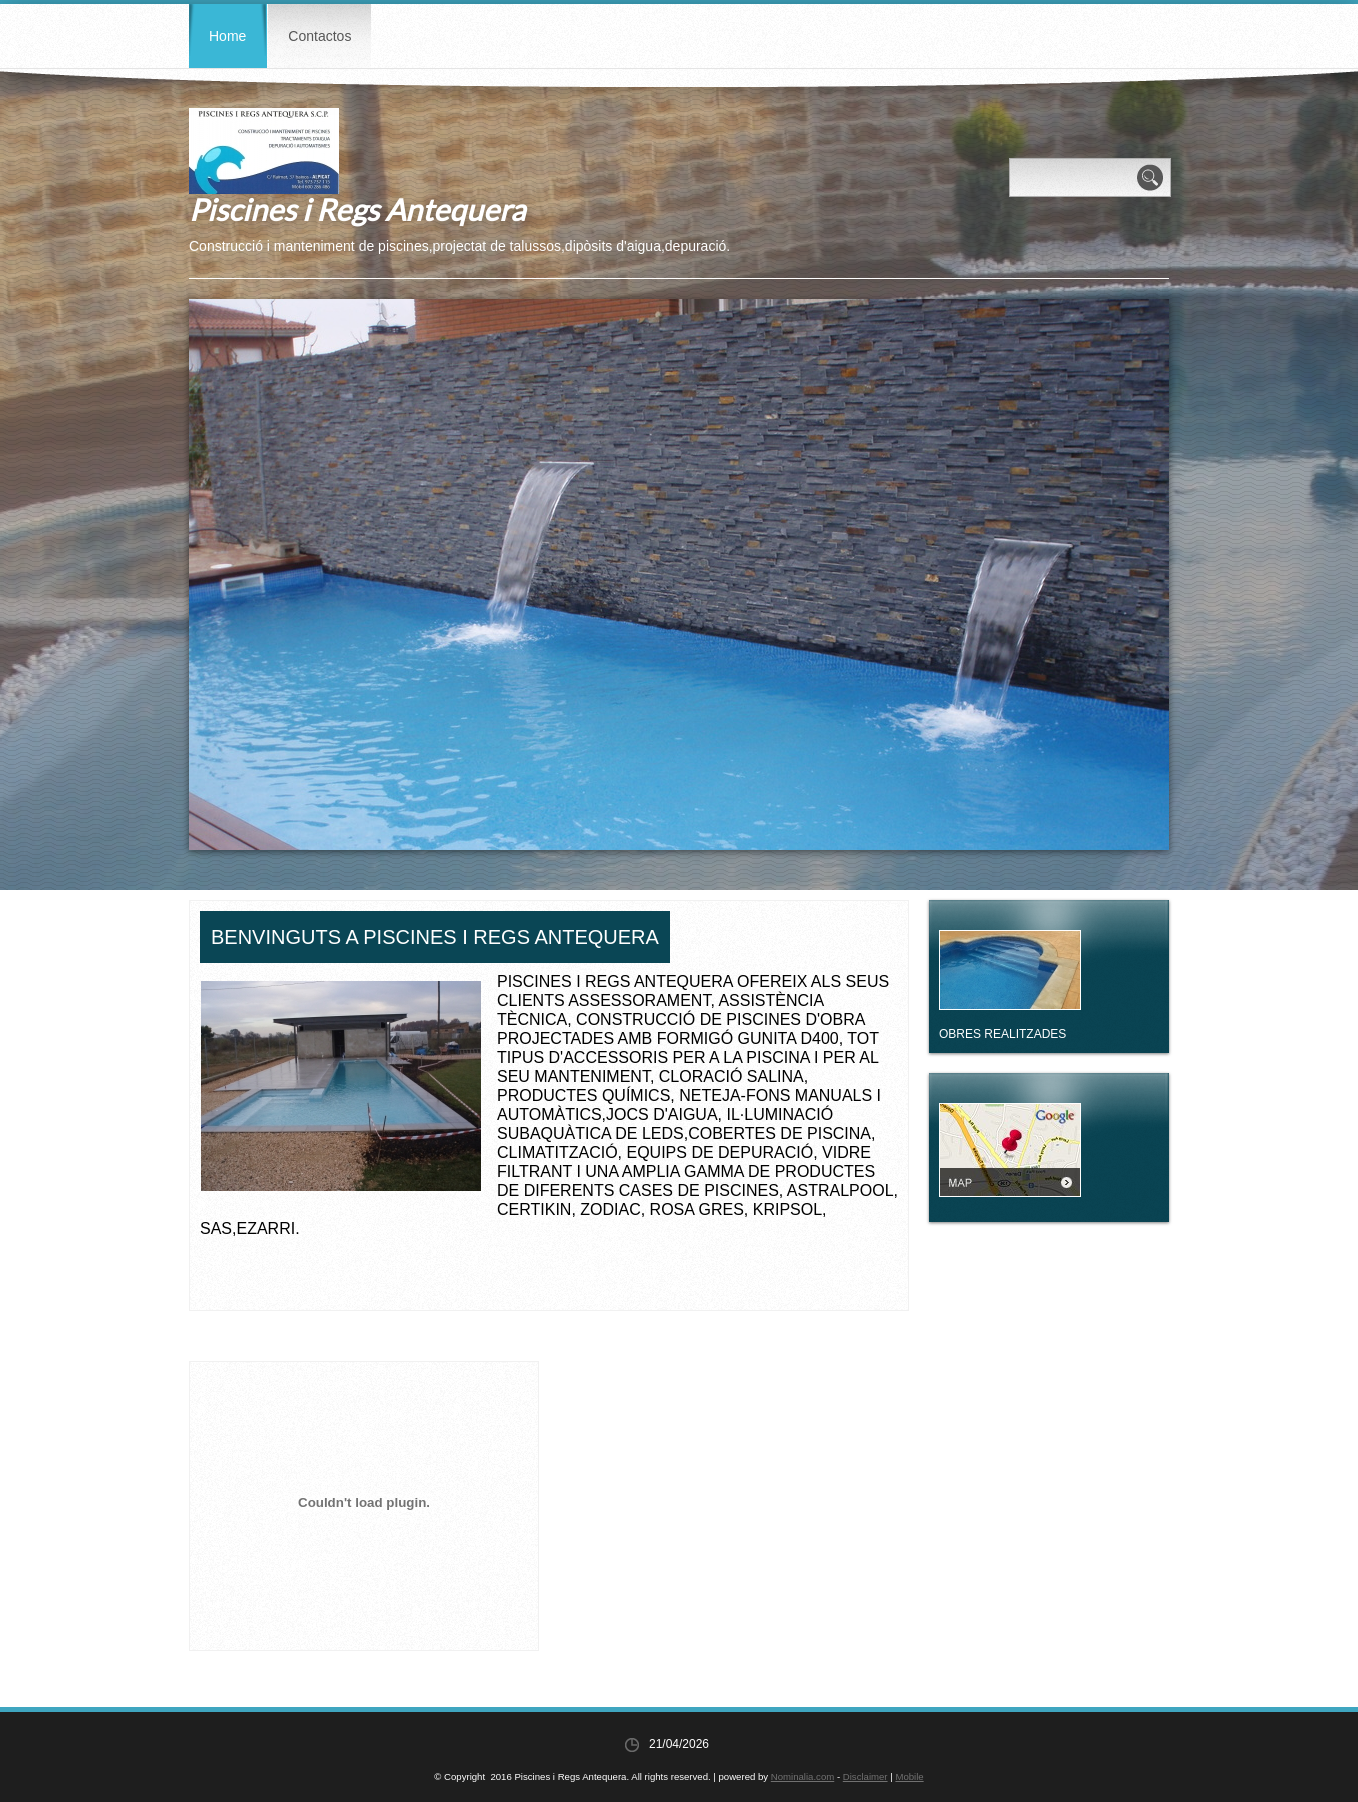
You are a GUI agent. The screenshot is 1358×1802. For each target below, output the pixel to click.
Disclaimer (865, 1776)
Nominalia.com (802, 1776)
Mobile (909, 1776)
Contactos (319, 36)
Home (227, 36)
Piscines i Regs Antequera (357, 209)
